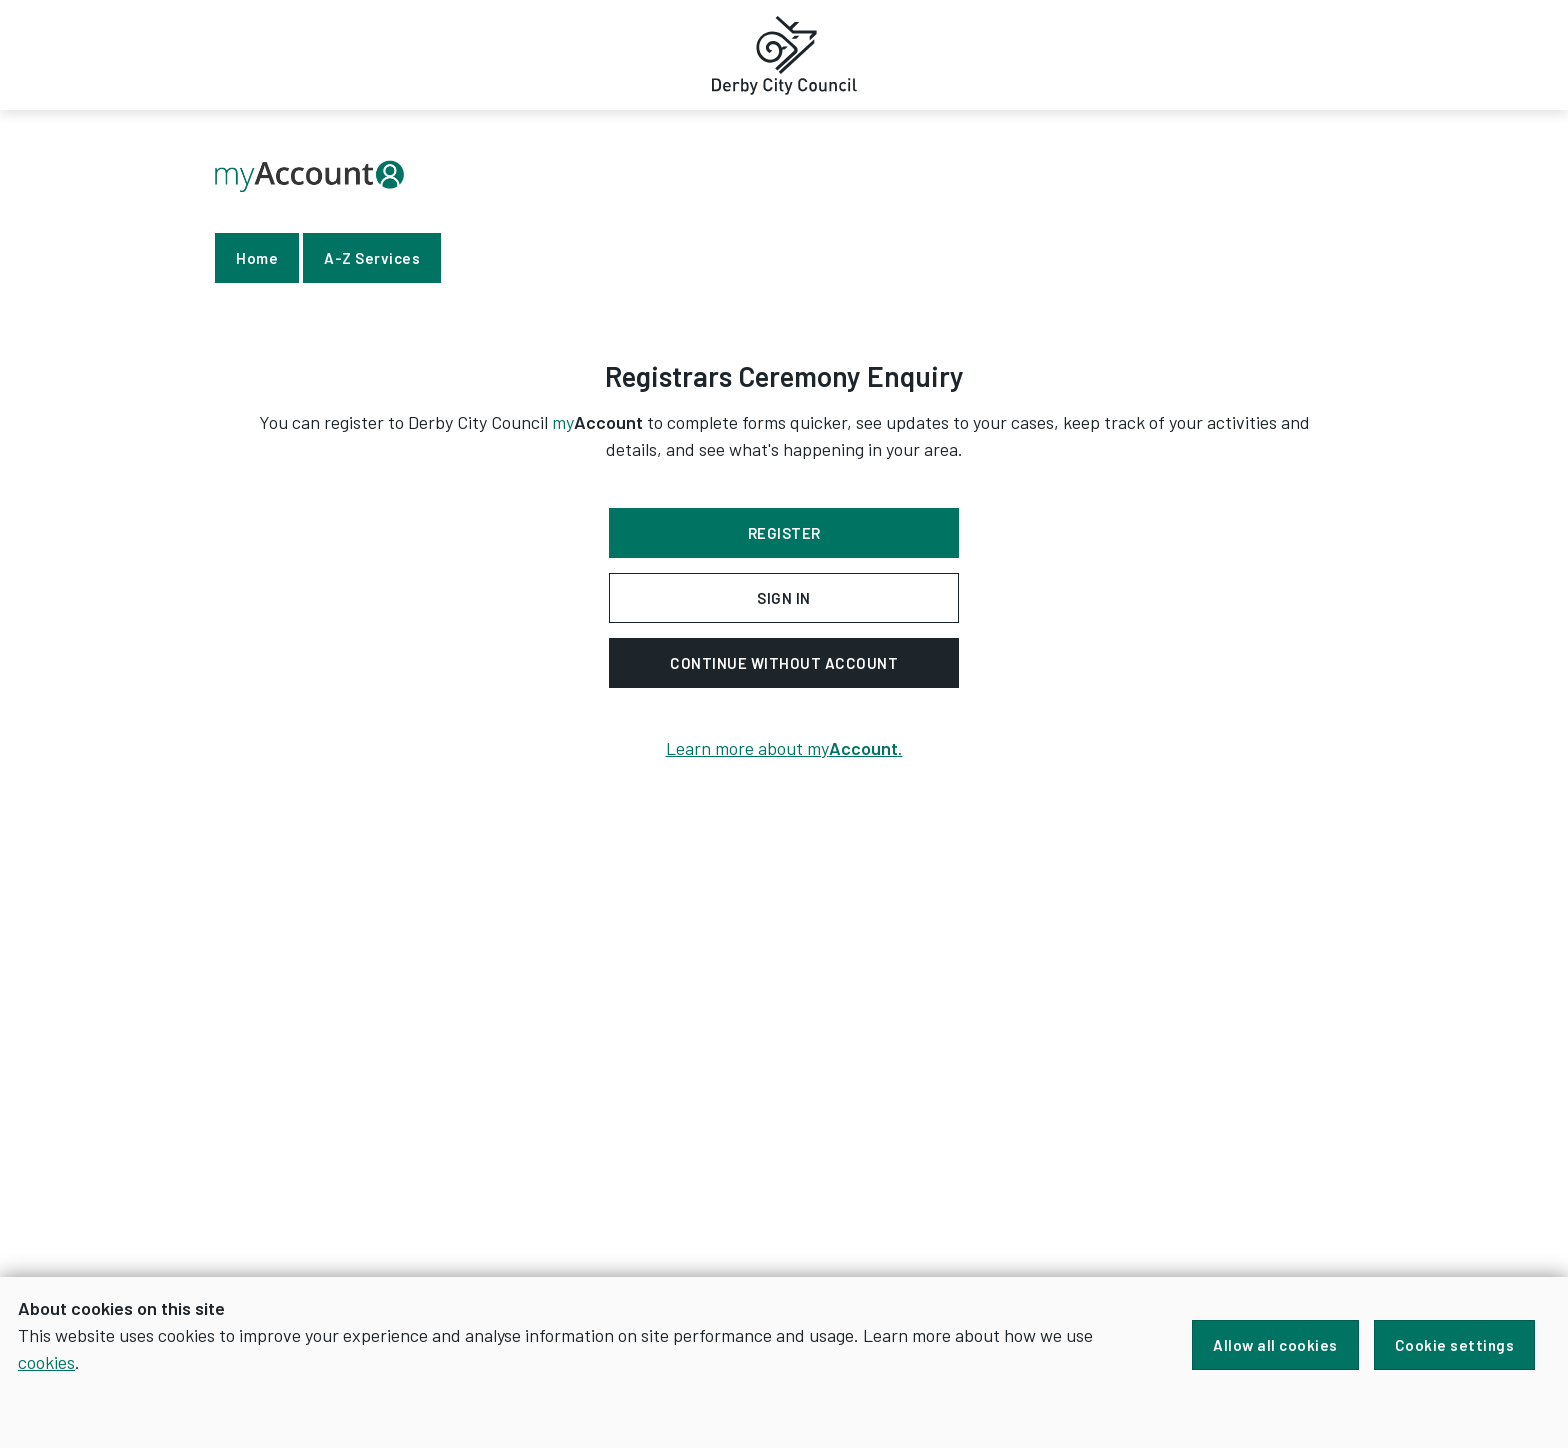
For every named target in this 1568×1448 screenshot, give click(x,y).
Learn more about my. (784, 748)
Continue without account (784, 663)
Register (784, 533)
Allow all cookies (1275, 1345)
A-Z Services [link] (372, 258)
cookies (46, 1362)
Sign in (784, 598)
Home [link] (257, 258)
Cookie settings (1455, 1345)
